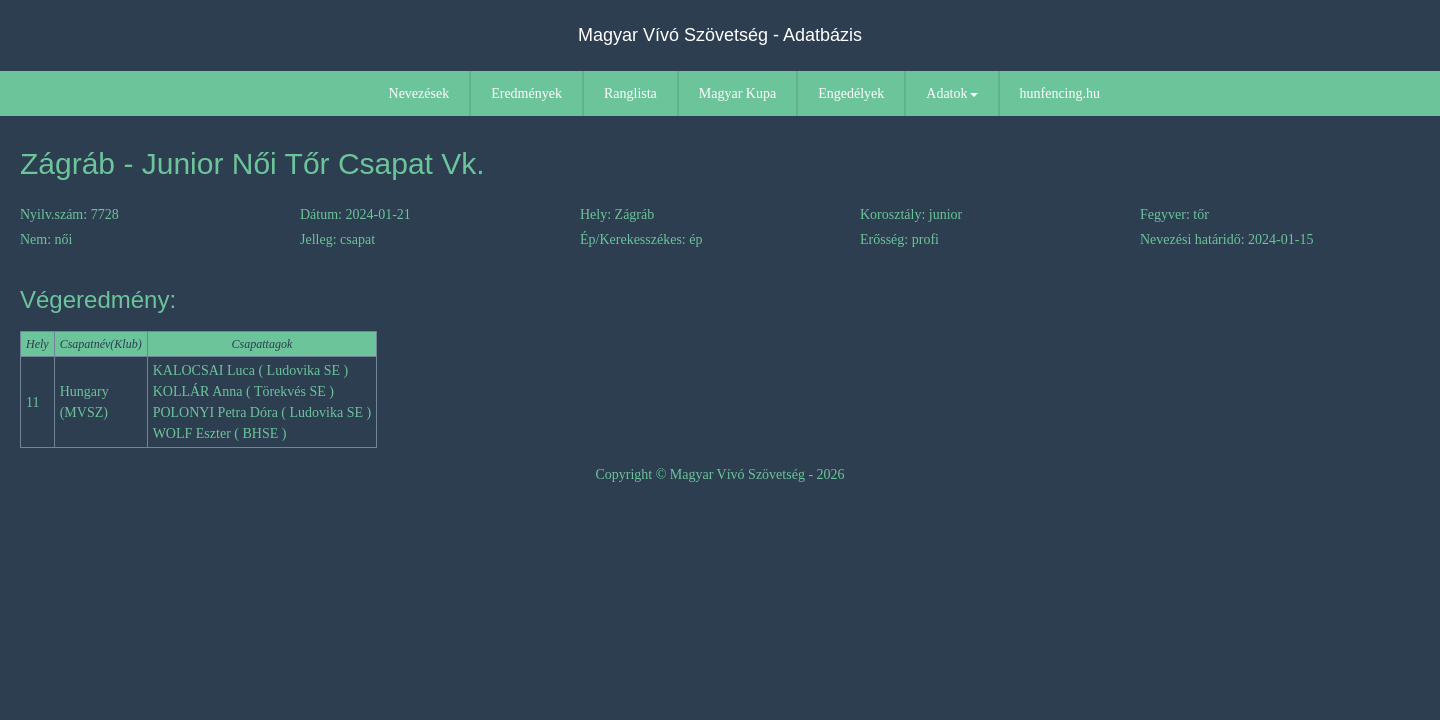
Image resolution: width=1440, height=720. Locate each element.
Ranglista (630, 93)
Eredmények (526, 93)
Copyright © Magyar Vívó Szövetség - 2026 (719, 474)
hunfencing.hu (1060, 93)
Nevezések (419, 93)
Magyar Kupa (737, 93)
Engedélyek (851, 93)
